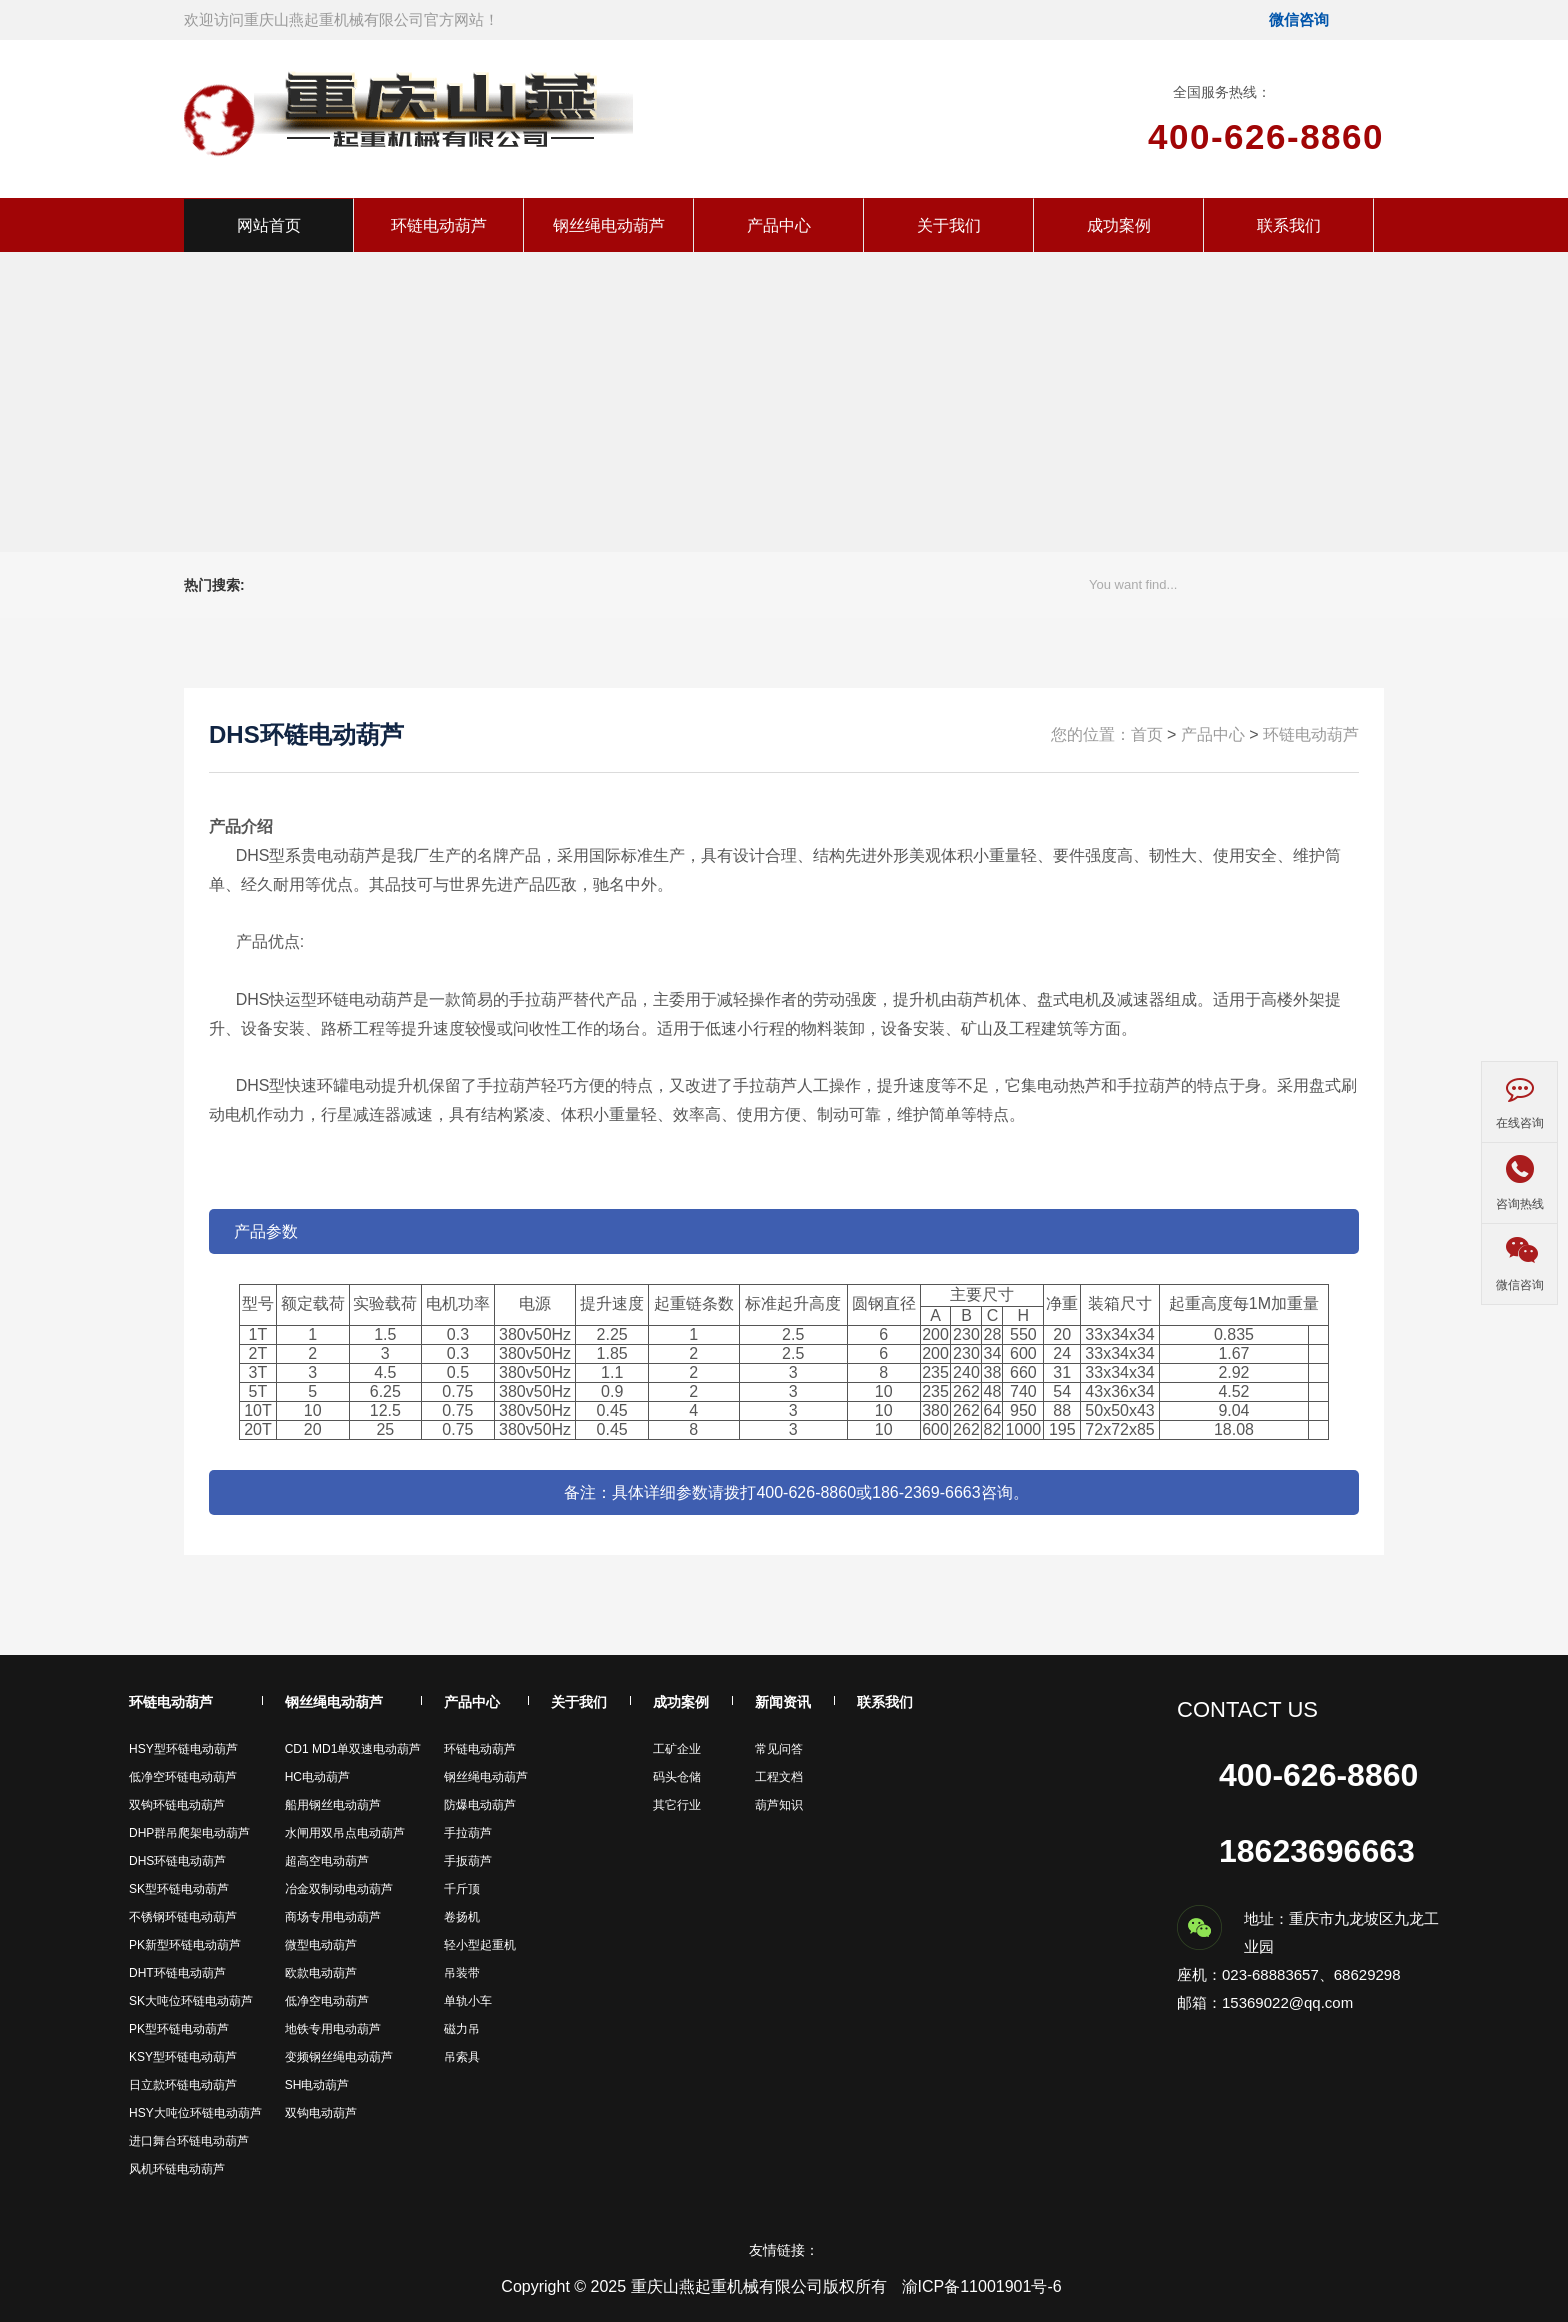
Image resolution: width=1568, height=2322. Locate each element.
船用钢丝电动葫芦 (333, 1805)
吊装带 (462, 1973)
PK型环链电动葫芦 (179, 2029)
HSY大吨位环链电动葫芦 (195, 2113)
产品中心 (779, 225)
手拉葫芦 (468, 1833)
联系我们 (1289, 225)
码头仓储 (677, 1777)
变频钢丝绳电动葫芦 (339, 2057)
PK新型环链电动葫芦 (185, 1945)
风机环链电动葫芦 (177, 2169)
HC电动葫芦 (317, 1777)
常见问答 (779, 1749)
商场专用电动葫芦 (333, 1917)
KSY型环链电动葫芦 (183, 2057)
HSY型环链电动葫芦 (183, 1749)
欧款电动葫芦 (321, 1973)
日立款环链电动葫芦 (183, 2085)
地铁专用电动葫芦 (333, 2029)
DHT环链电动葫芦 (177, 1973)
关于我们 (949, 225)
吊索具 (462, 2057)
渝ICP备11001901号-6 (982, 2286)
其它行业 (677, 1805)
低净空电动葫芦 (327, 2001)
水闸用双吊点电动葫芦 (345, 1833)
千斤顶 (462, 1889)
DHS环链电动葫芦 (177, 1861)
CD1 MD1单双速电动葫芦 (353, 1749)
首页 (1147, 734)
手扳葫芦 (468, 1861)
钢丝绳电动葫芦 (609, 225)
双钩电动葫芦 (321, 2113)
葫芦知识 (779, 1805)
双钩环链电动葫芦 (177, 1805)
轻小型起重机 (480, 1945)
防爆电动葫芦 (480, 1805)
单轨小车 (468, 2001)
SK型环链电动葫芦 (179, 1889)
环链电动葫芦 (439, 225)
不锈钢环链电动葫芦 (183, 1917)
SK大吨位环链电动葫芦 (191, 2001)
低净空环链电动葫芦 (183, 1777)
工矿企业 (677, 1749)
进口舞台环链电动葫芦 (189, 2141)
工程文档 (779, 1777)
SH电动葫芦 (317, 2085)
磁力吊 (462, 2029)
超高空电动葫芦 (327, 1861)
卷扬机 (462, 1917)
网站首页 (269, 225)
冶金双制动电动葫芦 (339, 1889)
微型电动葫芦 (321, 1945)
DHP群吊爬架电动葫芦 (189, 1833)
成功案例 (1119, 225)
